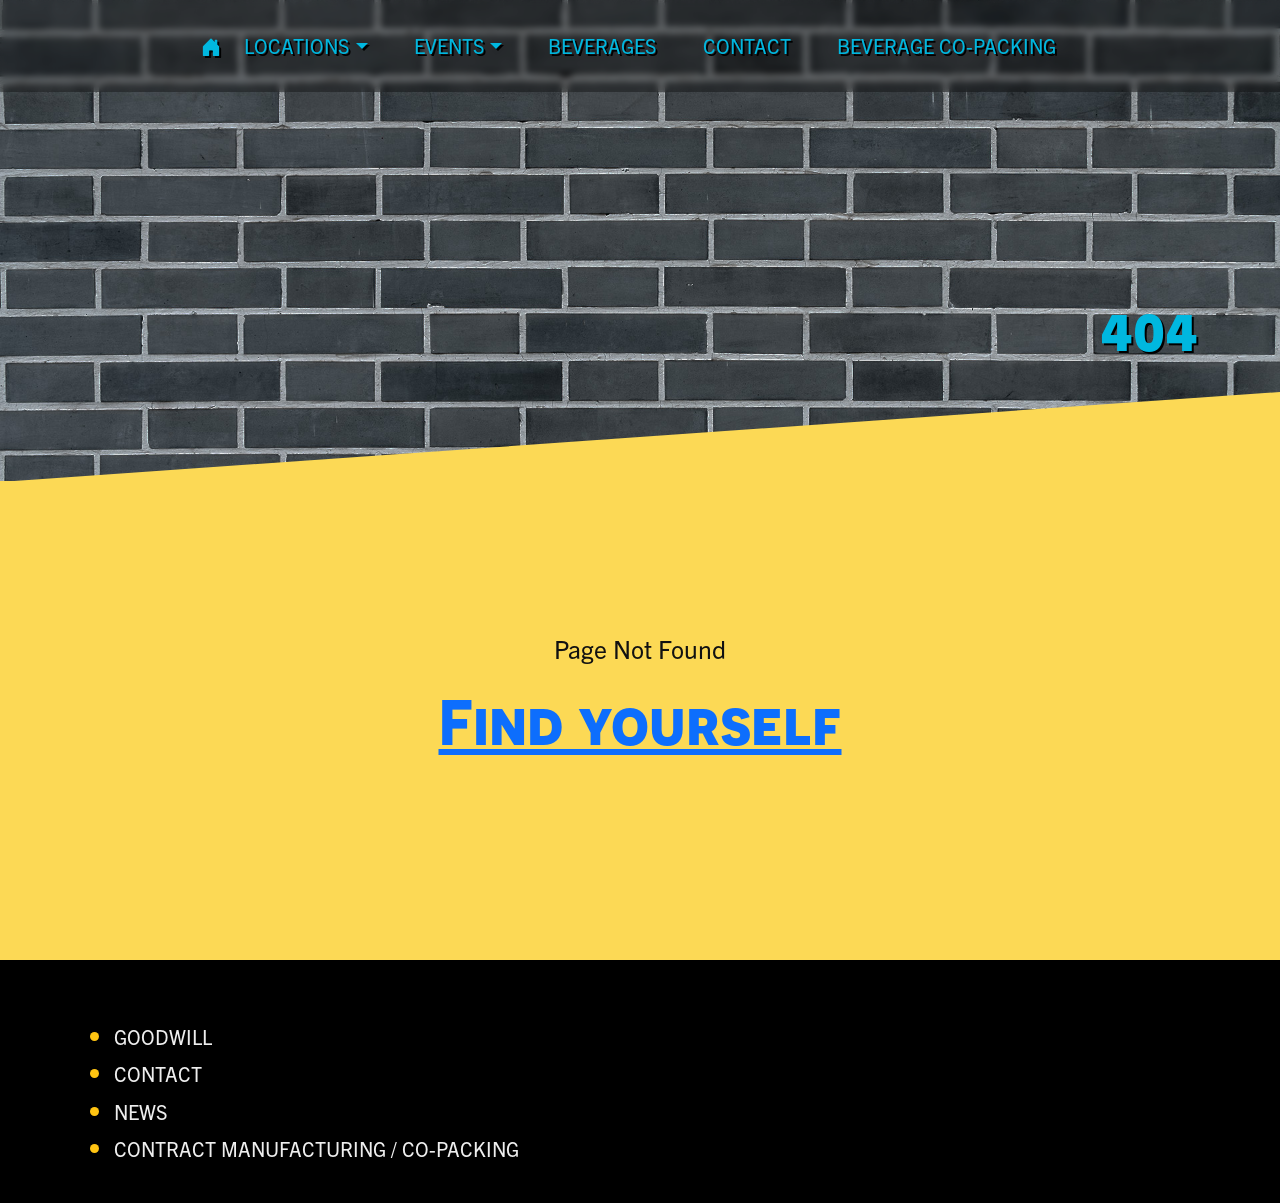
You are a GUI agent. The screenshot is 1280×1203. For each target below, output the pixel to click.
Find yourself (640, 721)
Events (449, 45)
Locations (297, 45)
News (141, 1111)
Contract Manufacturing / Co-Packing (316, 1148)
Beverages (602, 45)
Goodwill (163, 1036)
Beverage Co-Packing (946, 45)
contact (747, 45)
